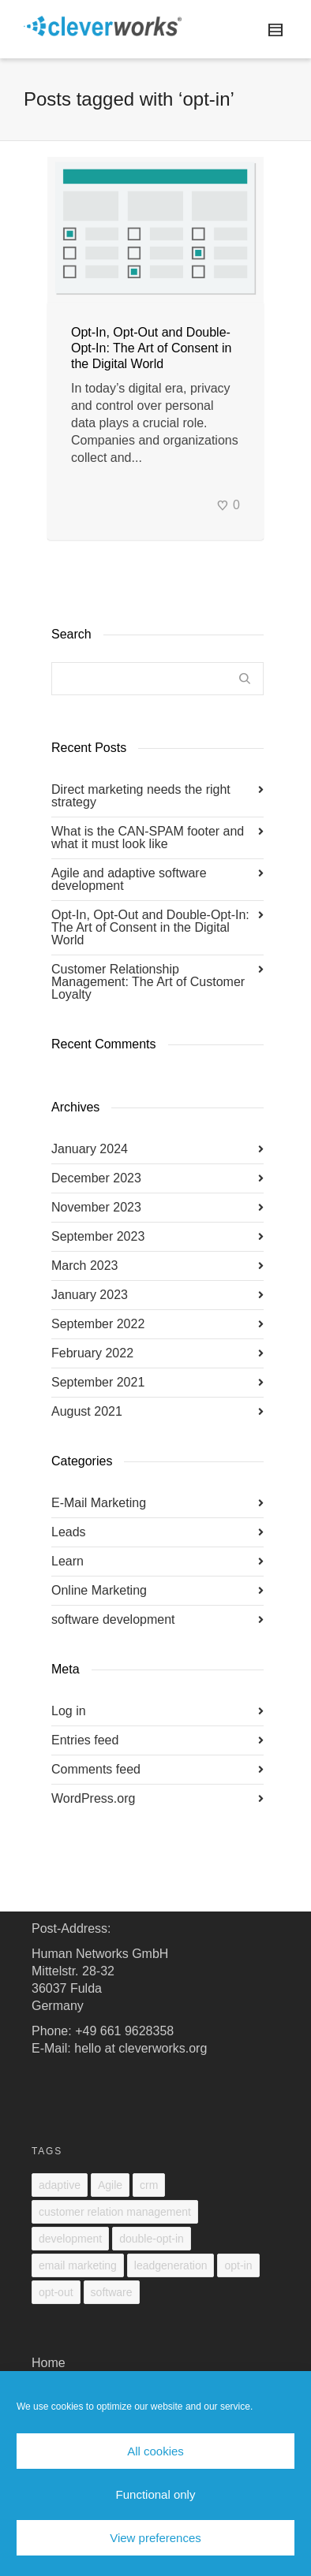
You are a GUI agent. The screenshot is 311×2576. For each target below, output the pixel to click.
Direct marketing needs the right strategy (140, 796)
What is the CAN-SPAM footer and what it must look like (147, 838)
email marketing (78, 2265)
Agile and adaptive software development (129, 879)
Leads (68, 1532)
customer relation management (115, 2212)
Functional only (156, 2494)
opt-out (56, 2292)
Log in (68, 1711)
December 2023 (96, 1178)
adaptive (60, 2185)
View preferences (155, 2537)
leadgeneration (171, 2265)
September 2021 (97, 1382)
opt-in (238, 2265)
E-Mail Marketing (98, 1502)
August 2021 (86, 1411)
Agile (110, 2185)
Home (49, 2362)
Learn (67, 1561)
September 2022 (97, 1324)
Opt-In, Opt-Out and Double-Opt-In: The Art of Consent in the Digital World (151, 348)
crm (149, 2185)
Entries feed (84, 1740)
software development (113, 1619)
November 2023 (96, 1207)
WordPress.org (93, 1798)
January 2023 (89, 1294)
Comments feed (96, 1769)
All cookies (155, 2451)
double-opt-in (151, 2238)
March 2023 (84, 1265)
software (112, 2292)
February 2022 (92, 1353)
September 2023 (97, 1236)
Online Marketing (99, 1590)
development (70, 2238)
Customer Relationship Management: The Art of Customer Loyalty (148, 981)
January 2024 (89, 1149)
